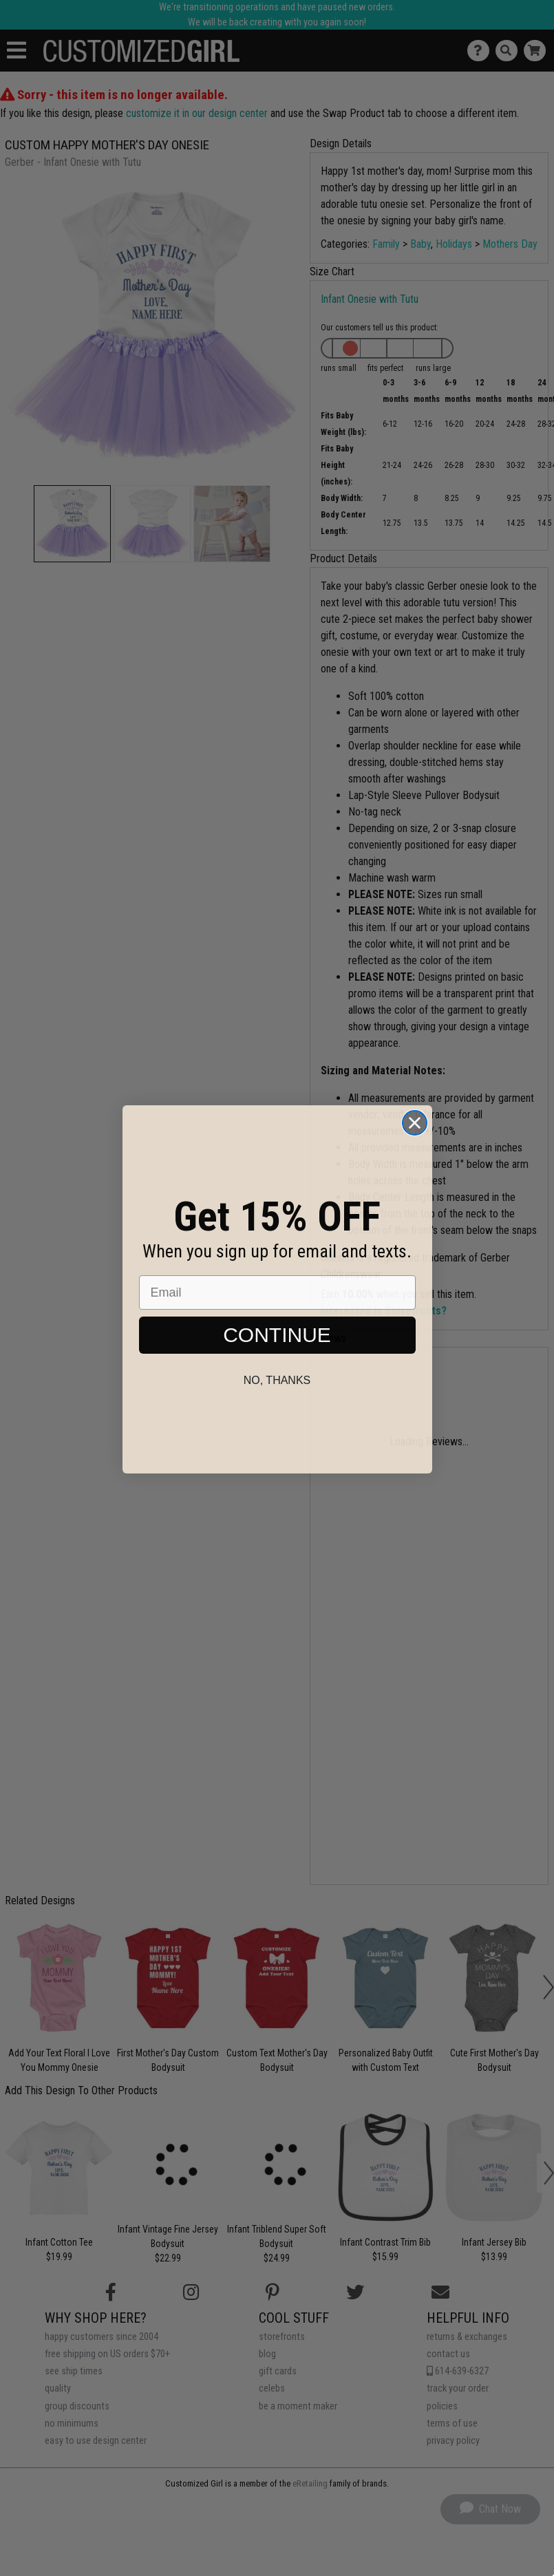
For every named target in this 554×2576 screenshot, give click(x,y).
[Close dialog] (415, 1150)
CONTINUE (277, 1362)
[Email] (277, 1320)
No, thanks (277, 1408)
